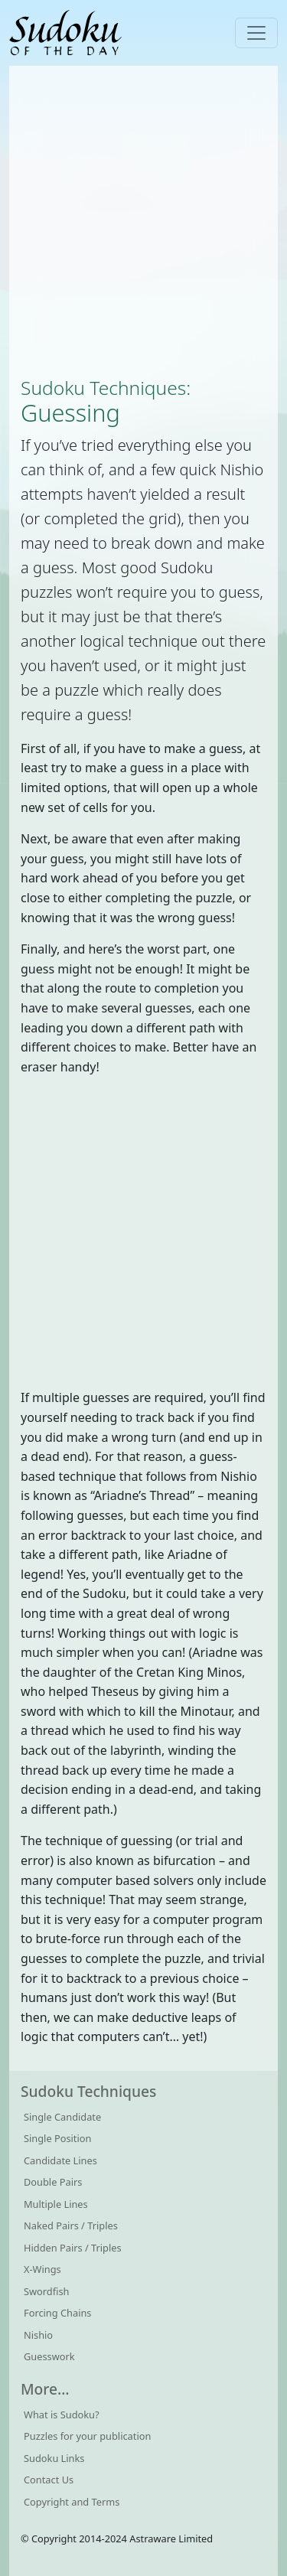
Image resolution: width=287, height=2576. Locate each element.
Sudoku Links (54, 2458)
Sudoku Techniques (103, 387)
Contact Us (48, 2479)
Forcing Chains (57, 2313)
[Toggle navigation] (256, 33)
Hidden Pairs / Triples (73, 2248)
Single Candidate (62, 2117)
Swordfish (46, 2291)
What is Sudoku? (61, 2414)
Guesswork (49, 2356)
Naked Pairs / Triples (71, 2225)
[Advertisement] (143, 220)
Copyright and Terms (71, 2502)
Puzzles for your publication (87, 2436)
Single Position (57, 2138)
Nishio (38, 2335)
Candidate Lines (60, 2160)
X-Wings (42, 2269)
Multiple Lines (56, 2204)
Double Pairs (53, 2182)
